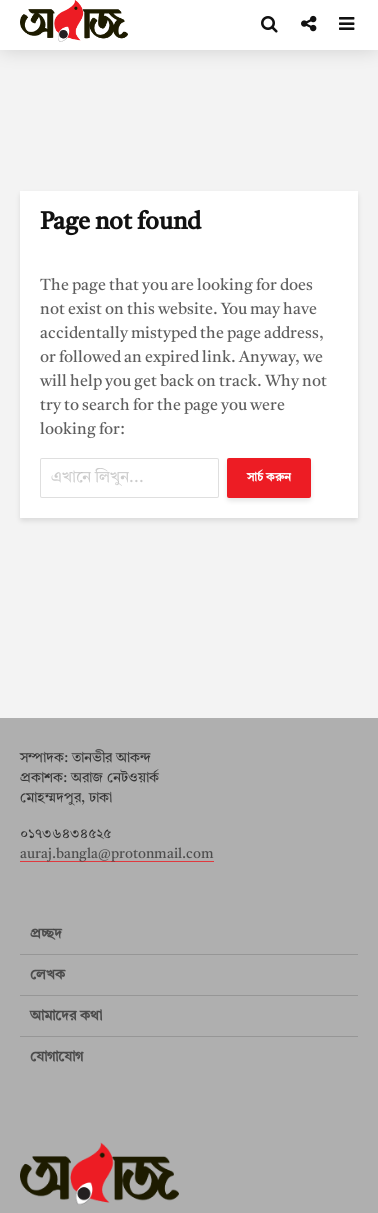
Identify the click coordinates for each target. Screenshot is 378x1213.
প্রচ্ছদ (46, 934)
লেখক (47, 975)
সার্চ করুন (269, 478)
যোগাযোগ (56, 1057)
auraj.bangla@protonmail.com (117, 854)
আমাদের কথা (66, 1016)
